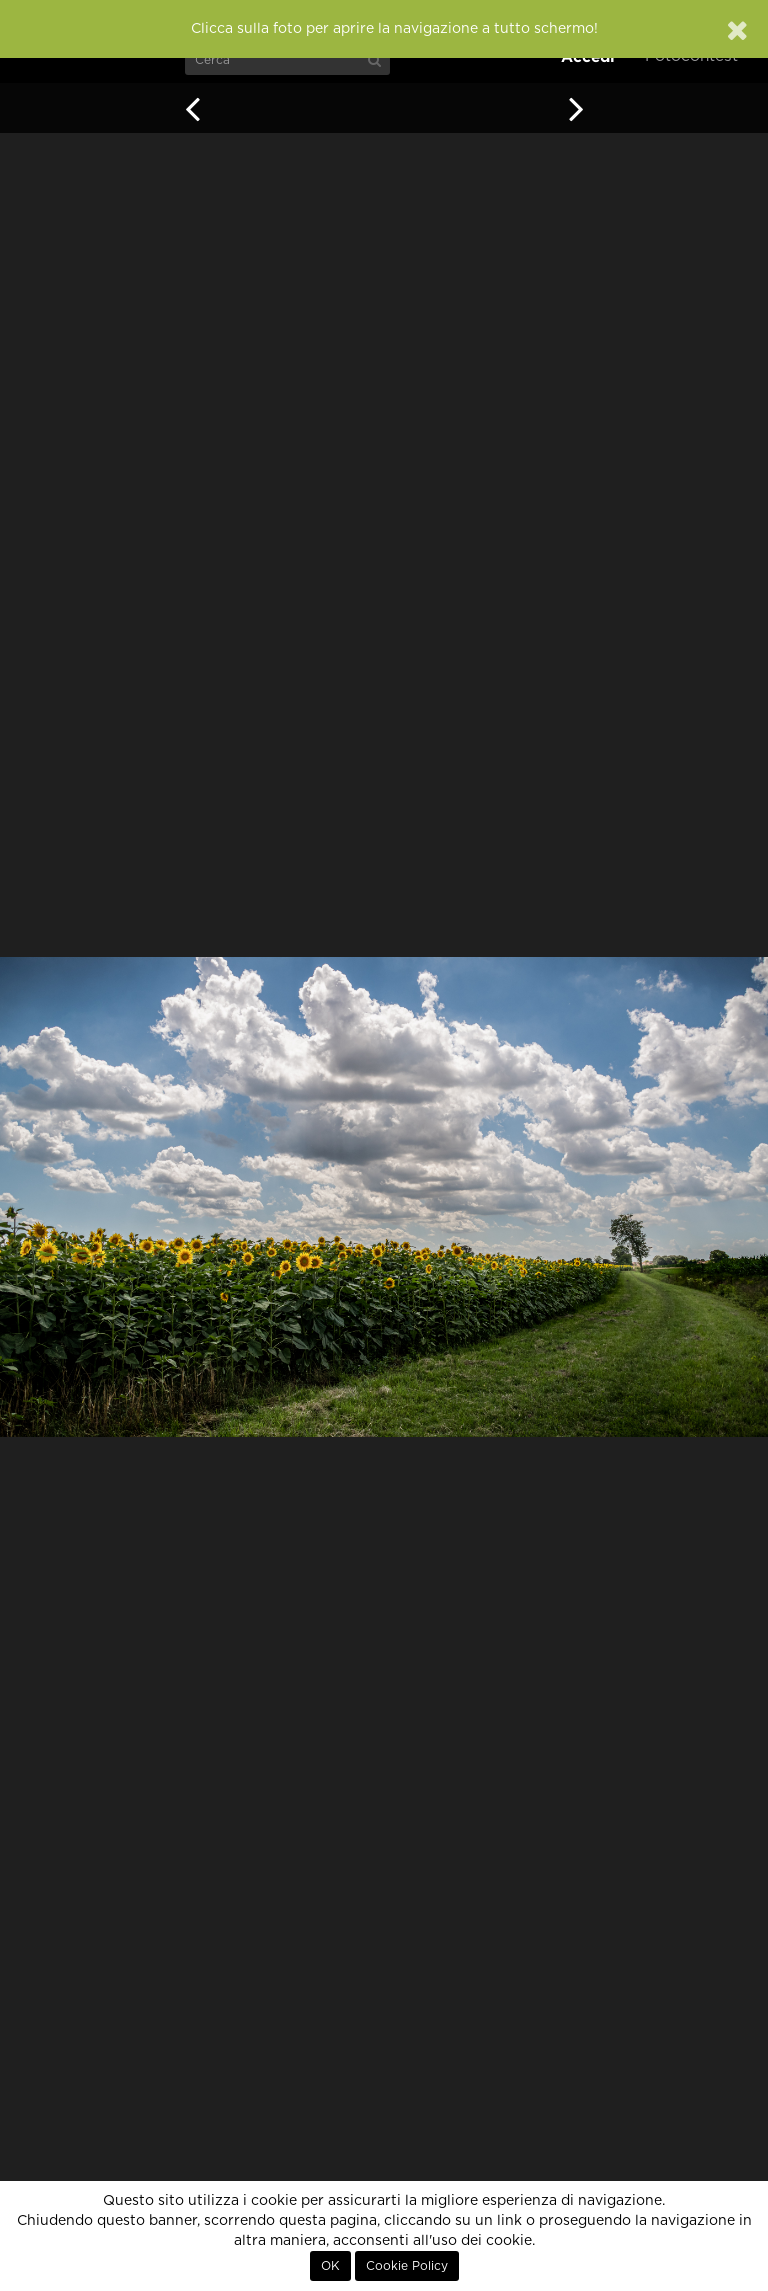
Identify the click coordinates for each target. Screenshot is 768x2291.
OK (330, 2266)
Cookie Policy (407, 2266)
